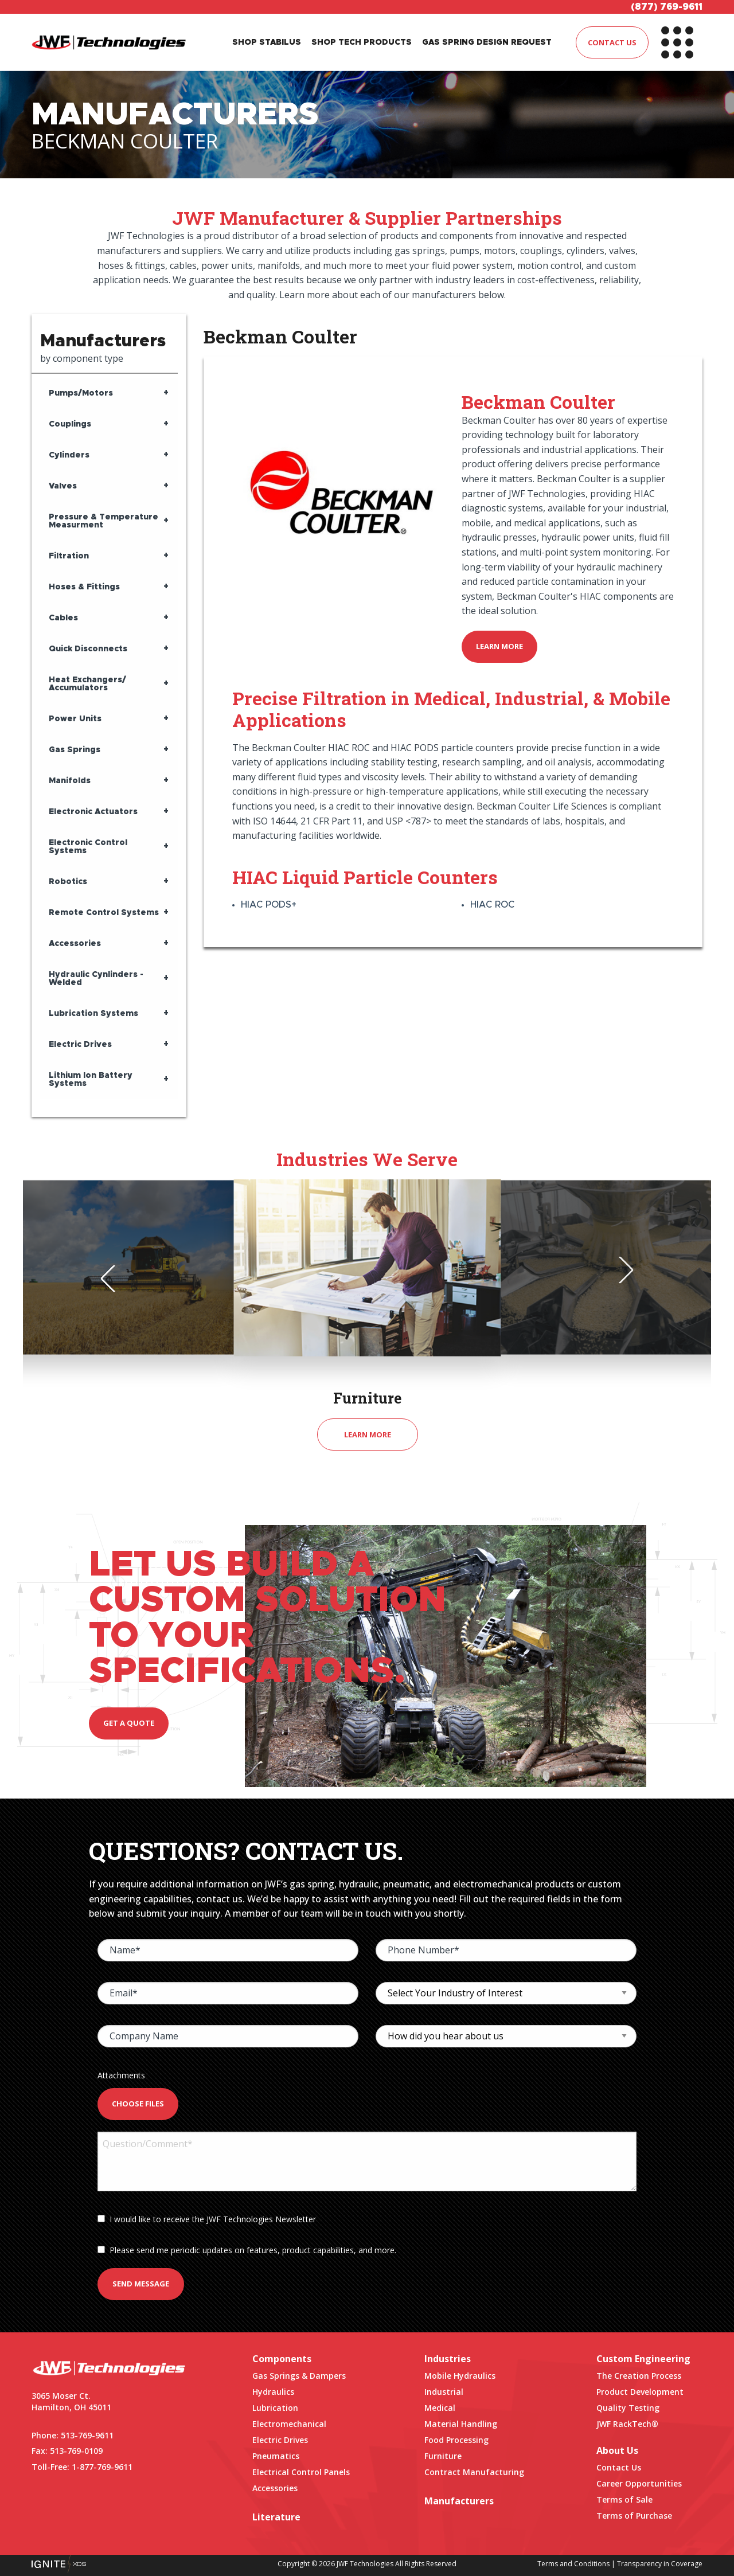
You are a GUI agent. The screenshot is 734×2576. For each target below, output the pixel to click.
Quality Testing (627, 2407)
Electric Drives (280, 2439)
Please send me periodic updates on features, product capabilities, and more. (246, 2250)
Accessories (275, 2488)
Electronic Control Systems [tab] (88, 847)
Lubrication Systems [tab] (93, 1014)
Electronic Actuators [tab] (93, 812)
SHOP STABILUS (266, 42)
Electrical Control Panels (301, 2471)
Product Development (640, 2391)
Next (619, 1270)
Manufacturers (459, 2501)
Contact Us (618, 2467)
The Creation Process (638, 2375)
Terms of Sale (624, 2499)
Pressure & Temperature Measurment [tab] (103, 521)
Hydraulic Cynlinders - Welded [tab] (96, 979)
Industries (447, 2358)
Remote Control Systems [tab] (104, 913)
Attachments (121, 2075)
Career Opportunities (639, 2483)
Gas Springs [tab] (74, 750)
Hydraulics (273, 2391)
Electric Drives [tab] (80, 1045)
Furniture (443, 2455)
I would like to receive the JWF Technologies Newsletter (206, 2219)
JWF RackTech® (627, 2423)
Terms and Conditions (573, 2564)
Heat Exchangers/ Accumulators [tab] (87, 684)
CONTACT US (612, 42)
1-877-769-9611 (102, 2466)
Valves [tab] (63, 486)
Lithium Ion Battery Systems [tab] (90, 1080)
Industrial (443, 2391)
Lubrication (275, 2407)
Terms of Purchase (634, 2515)
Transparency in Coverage (659, 2564)
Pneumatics (275, 2455)
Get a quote (128, 1723)
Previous (114, 1278)
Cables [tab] (63, 618)
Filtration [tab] (69, 556)
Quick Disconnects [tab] (88, 649)
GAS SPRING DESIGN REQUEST (487, 42)
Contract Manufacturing (474, 2471)
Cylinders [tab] (69, 455)
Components (281, 2358)
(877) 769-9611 (666, 6)
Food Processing (456, 2439)
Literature (276, 2517)
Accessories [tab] (75, 944)
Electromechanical (289, 2423)
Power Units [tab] (75, 719)
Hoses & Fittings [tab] (84, 587)
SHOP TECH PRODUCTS (361, 42)
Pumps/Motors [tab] (81, 393)
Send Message (140, 2283)
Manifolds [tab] (70, 781)
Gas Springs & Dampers (299, 2375)
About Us (617, 2450)
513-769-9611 (87, 2435)
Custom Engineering (643, 2358)
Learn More (499, 646)
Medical (439, 2407)
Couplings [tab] (70, 424)
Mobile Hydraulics (459, 2375)
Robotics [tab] (68, 882)
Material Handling (460, 2423)
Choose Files (138, 2103)
